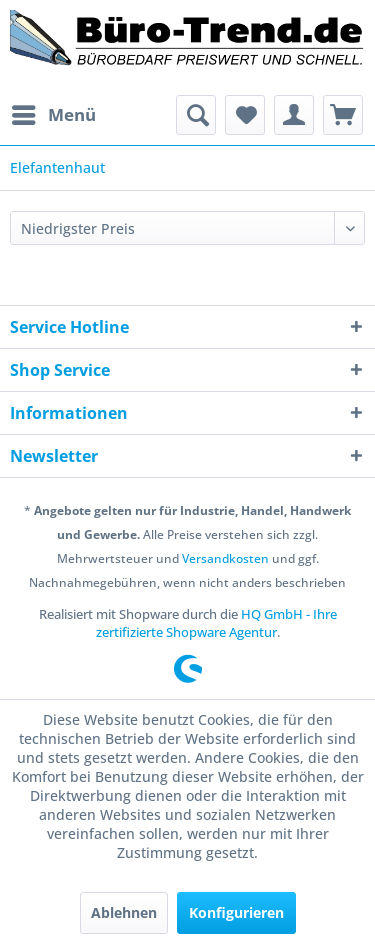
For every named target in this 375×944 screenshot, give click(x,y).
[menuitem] (53, 115)
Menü (54, 112)
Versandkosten (225, 558)
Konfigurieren (236, 912)
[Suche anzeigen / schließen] (196, 115)
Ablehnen (124, 912)
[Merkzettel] (245, 115)
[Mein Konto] (294, 115)
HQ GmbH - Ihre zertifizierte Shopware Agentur (216, 623)
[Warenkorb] (343, 115)
